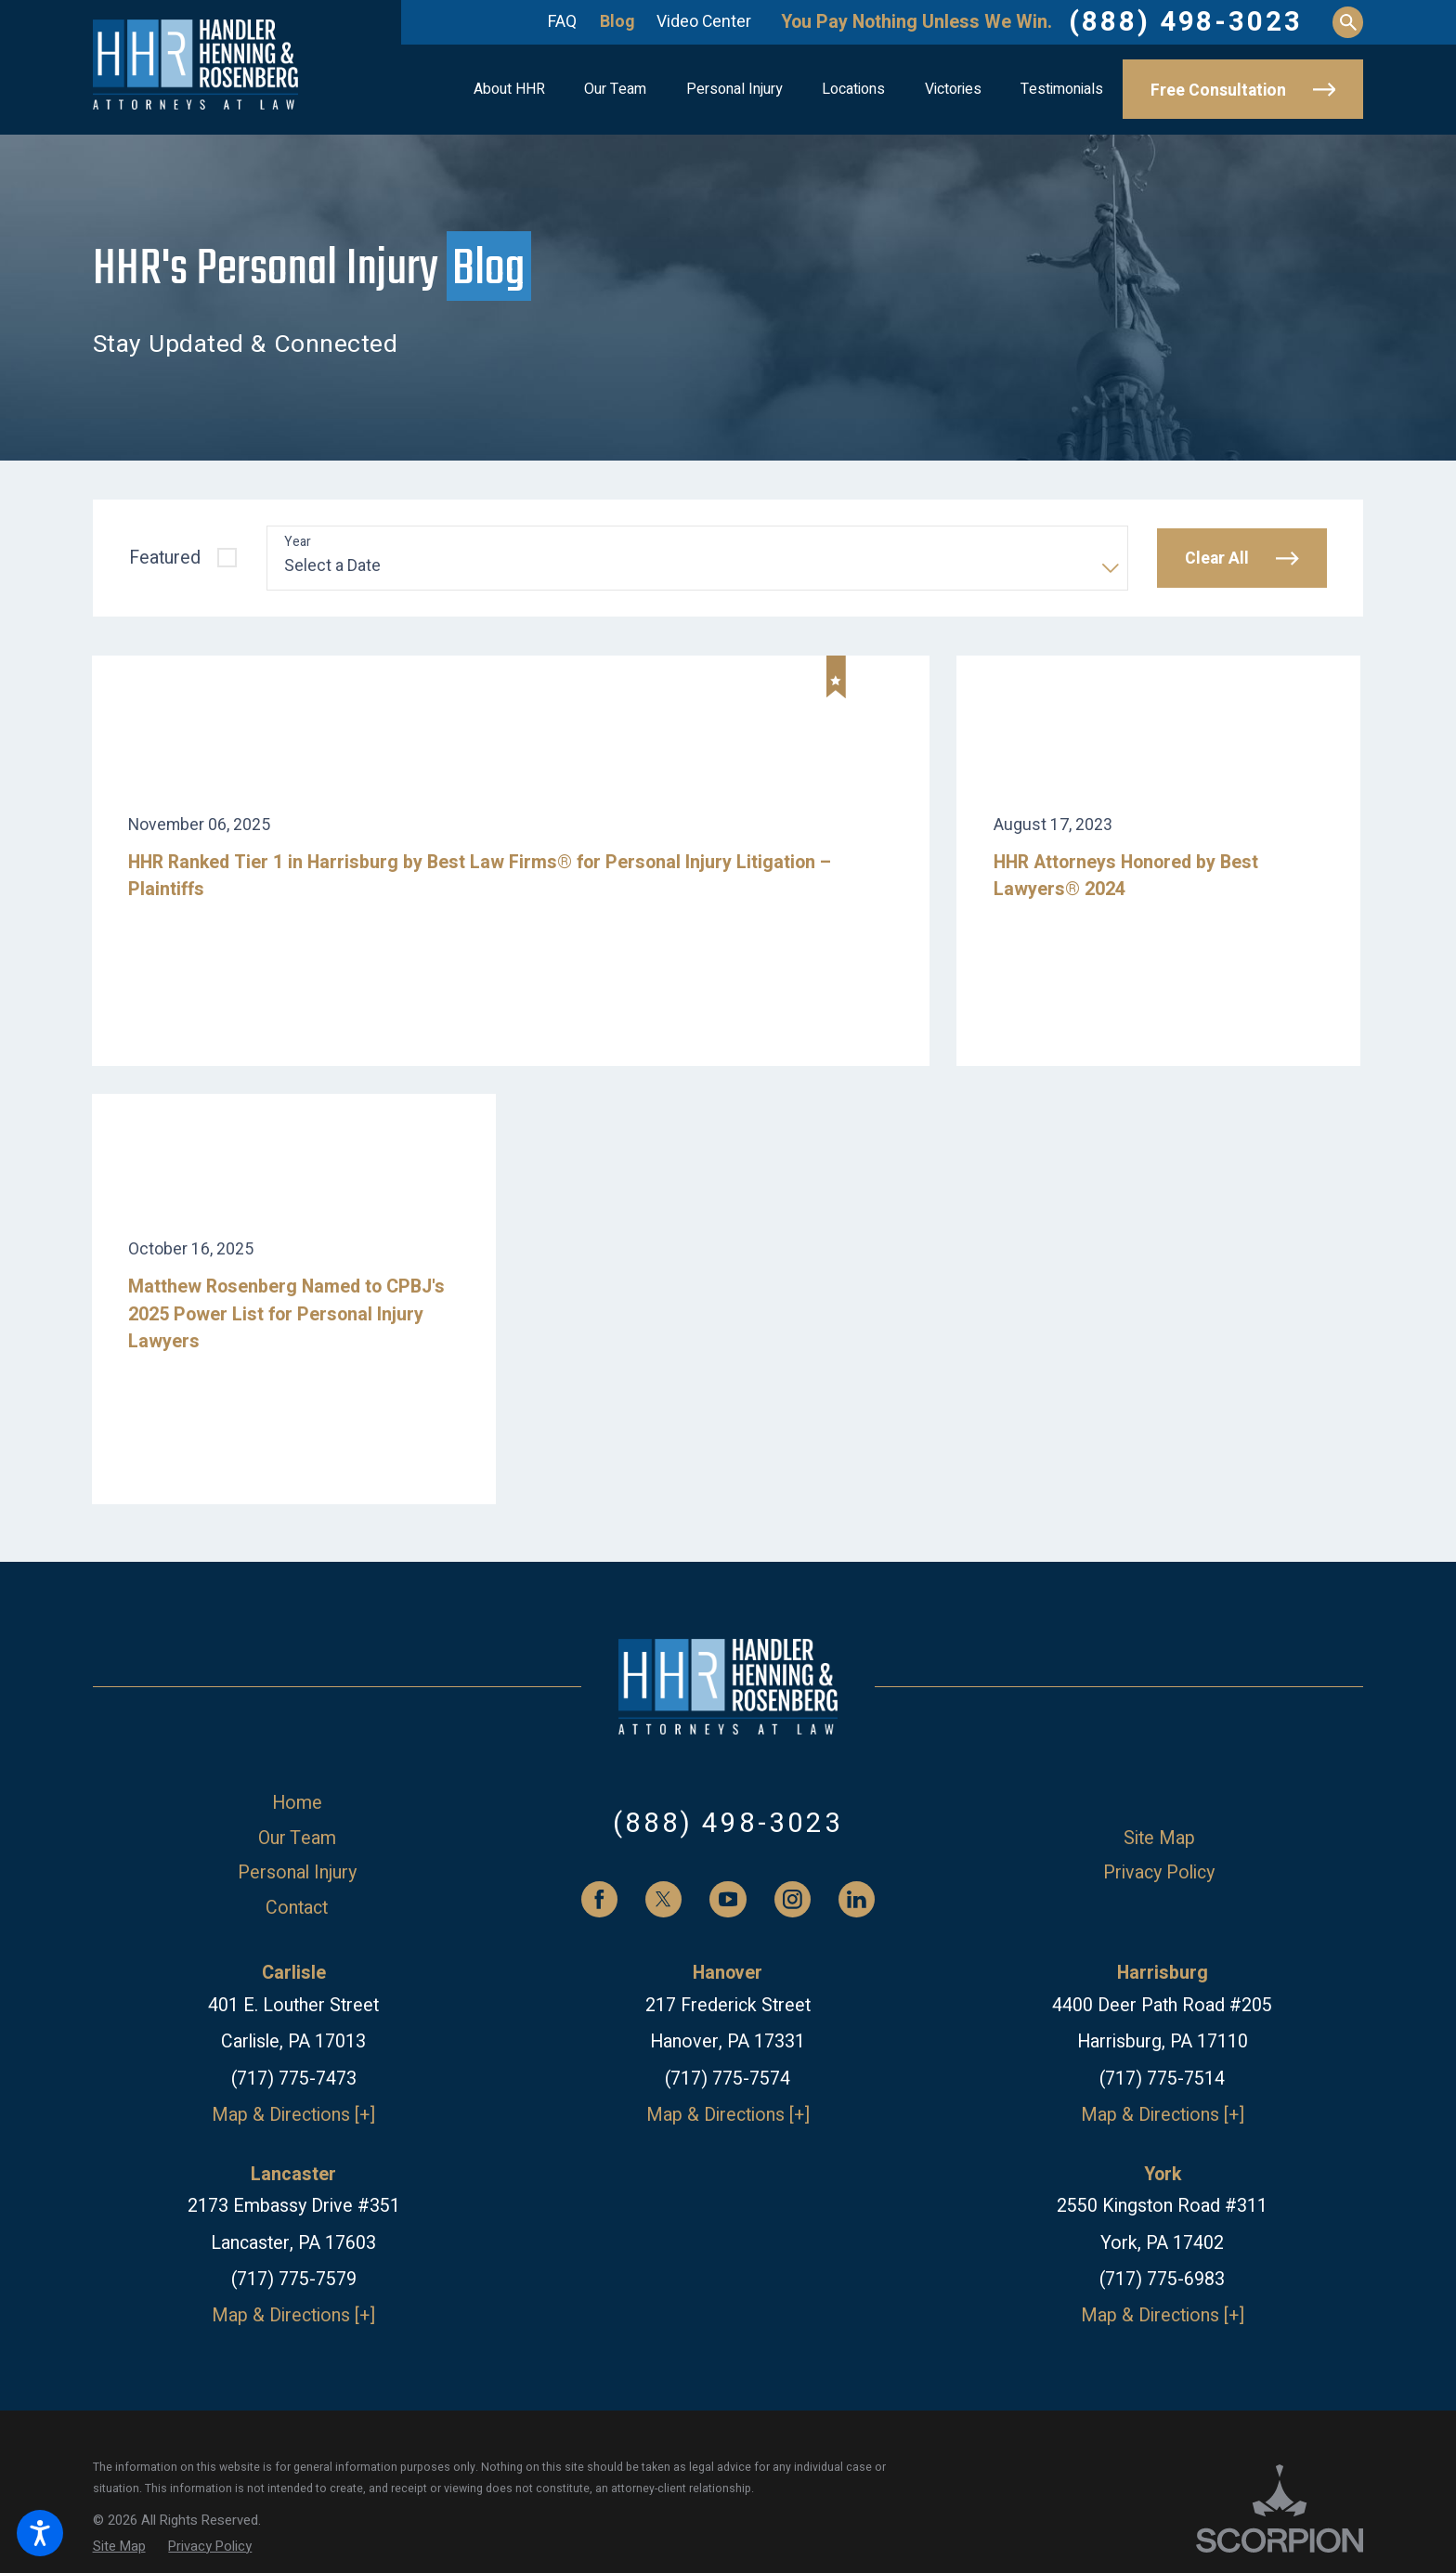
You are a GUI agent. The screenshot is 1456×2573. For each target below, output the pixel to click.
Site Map (1159, 1838)
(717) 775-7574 (727, 2078)
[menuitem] (509, 89)
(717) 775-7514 (1162, 2078)
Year (297, 543)
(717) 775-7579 (294, 2279)
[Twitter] (663, 1899)
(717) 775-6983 (1162, 2279)
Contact (297, 1907)
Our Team (297, 1838)
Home (297, 1802)
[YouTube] (727, 1899)
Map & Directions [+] (293, 2114)
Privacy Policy (1159, 1872)
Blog (617, 21)
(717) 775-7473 (294, 2078)
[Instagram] (792, 1899)
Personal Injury (297, 1872)
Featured (165, 557)
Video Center (703, 21)
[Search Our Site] (1347, 21)
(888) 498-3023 (1186, 22)
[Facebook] (599, 1899)
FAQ (562, 21)
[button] (40, 2533)
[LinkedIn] (856, 1899)
